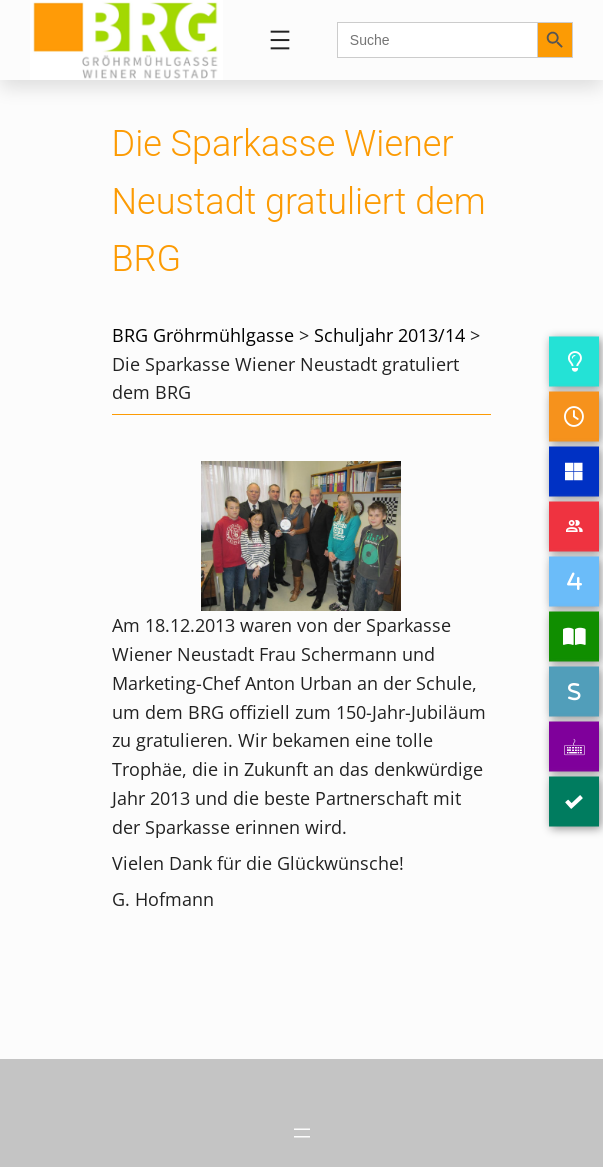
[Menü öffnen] (280, 40)
